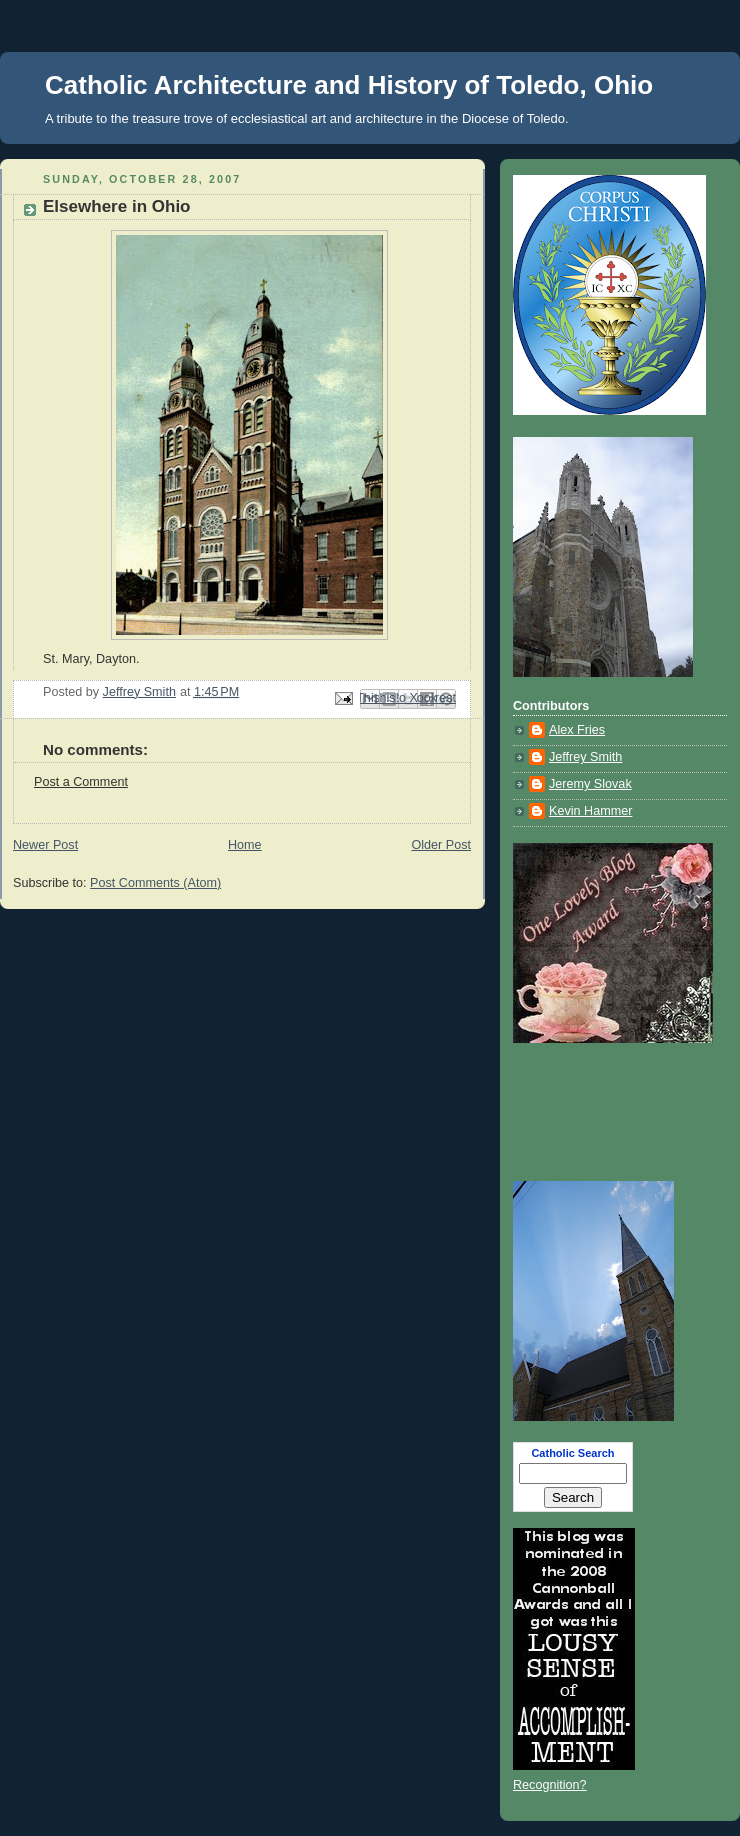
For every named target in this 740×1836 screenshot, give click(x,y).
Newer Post (45, 845)
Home (245, 845)
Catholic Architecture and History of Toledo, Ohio (349, 85)
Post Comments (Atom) (155, 883)
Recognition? (550, 1785)
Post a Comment (81, 782)
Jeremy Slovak (590, 784)
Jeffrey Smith (585, 757)
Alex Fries (577, 730)
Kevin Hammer (590, 811)
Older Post (441, 845)
